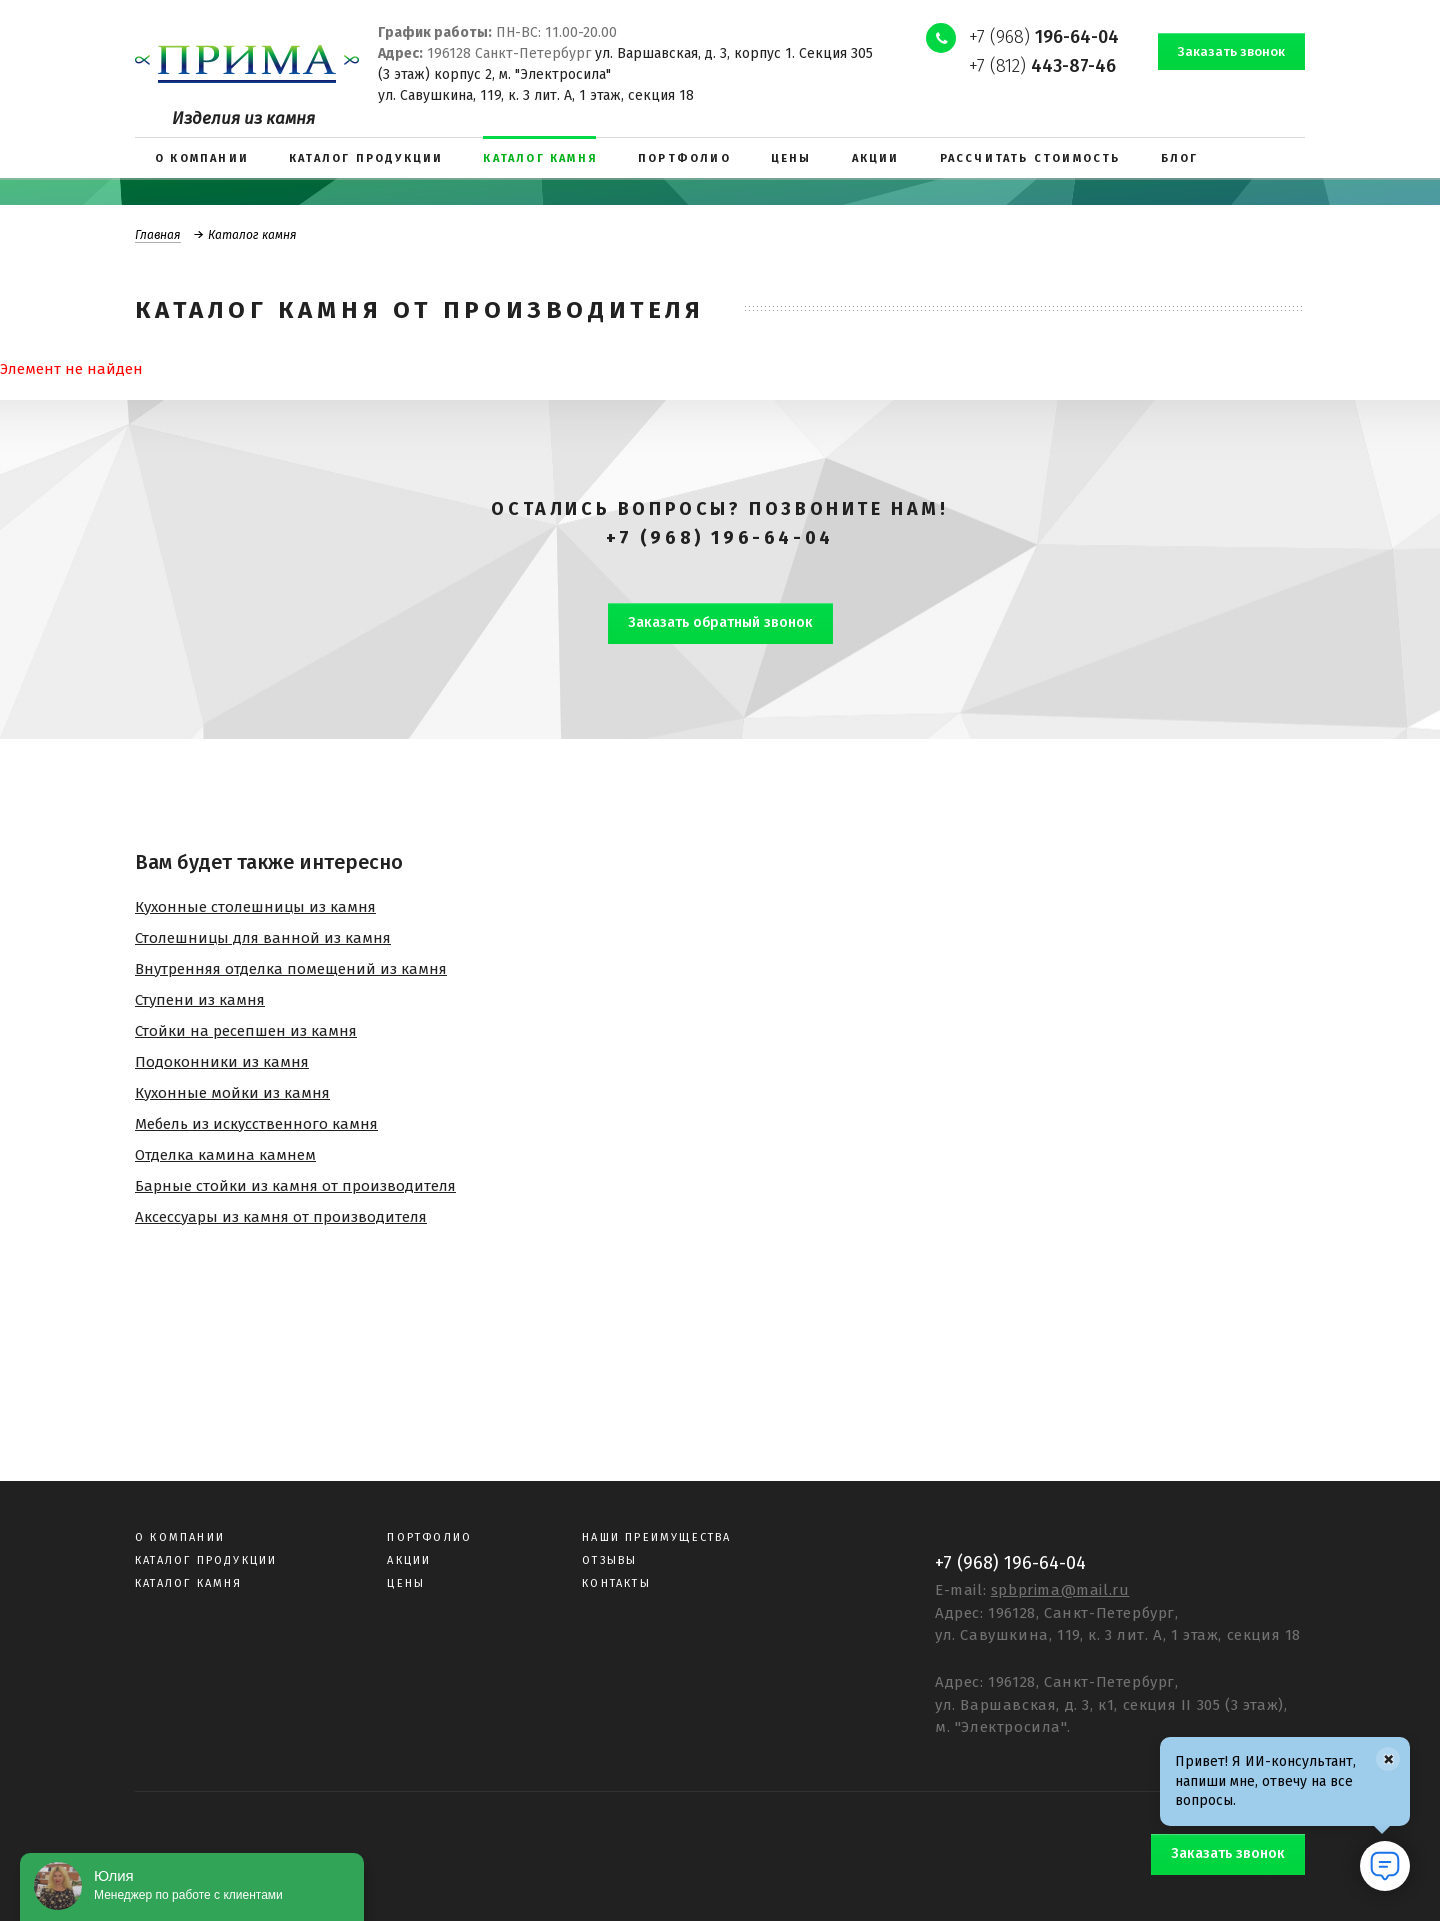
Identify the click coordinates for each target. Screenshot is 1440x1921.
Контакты (616, 1583)
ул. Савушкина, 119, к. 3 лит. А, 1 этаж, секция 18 (536, 95)
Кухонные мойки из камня (232, 1093)
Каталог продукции (206, 1560)
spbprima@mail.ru (1060, 1590)
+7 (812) (1042, 66)
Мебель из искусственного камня (256, 1124)
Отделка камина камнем (225, 1155)
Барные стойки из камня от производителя (295, 1186)
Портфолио (429, 1537)
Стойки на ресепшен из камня (246, 1031)
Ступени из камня (200, 1000)
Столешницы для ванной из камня (263, 938)
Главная (158, 235)
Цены (406, 1583)
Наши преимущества (656, 1537)
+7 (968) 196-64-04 (720, 538)
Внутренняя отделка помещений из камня (291, 969)
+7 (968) (1044, 37)
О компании (180, 1537)
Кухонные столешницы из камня (255, 907)
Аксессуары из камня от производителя (281, 1217)
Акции (409, 1560)
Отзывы (609, 1560)
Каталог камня (189, 1583)
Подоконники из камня (222, 1062)
